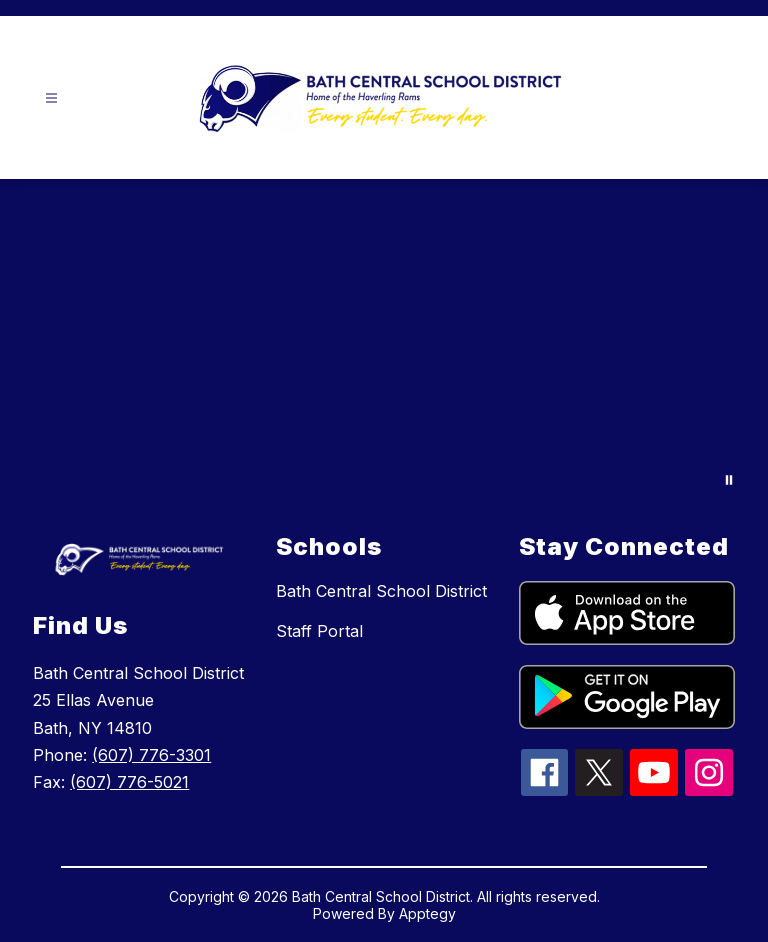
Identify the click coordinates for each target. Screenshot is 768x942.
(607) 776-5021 (129, 782)
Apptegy (427, 913)
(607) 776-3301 (151, 755)
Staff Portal (319, 631)
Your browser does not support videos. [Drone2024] (384, 343)
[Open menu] (51, 98)
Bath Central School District (381, 591)
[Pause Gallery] (729, 480)
